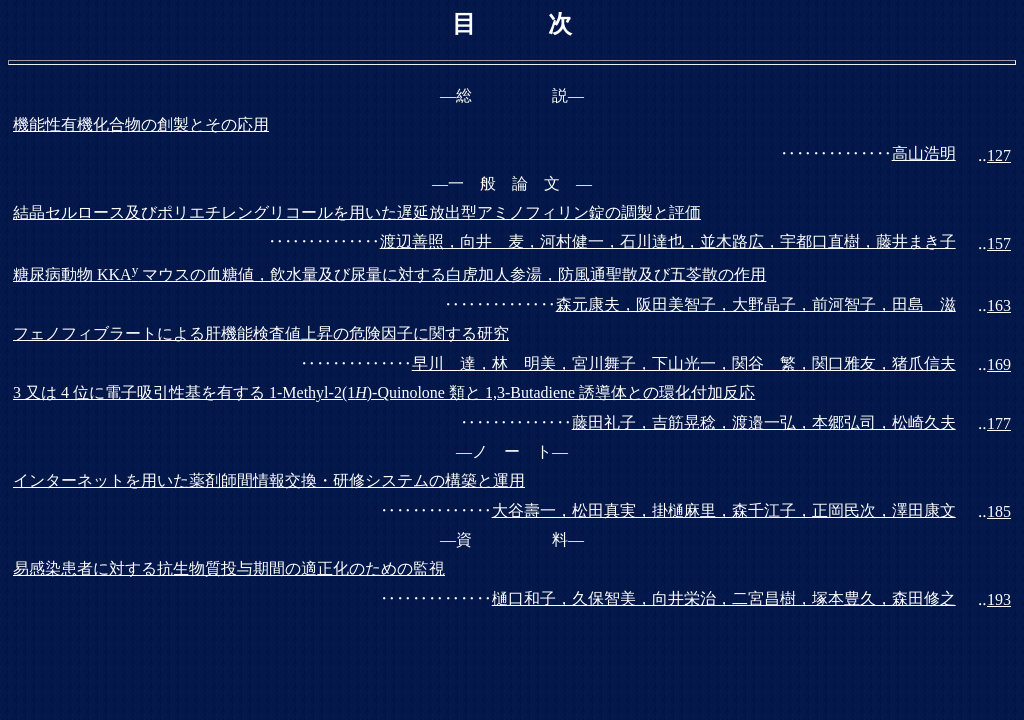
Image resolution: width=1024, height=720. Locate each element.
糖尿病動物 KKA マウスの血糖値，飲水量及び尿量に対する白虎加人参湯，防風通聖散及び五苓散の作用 (389, 274)
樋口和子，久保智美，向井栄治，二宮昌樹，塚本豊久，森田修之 (724, 598)
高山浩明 (924, 153)
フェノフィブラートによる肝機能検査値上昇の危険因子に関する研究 (261, 333)
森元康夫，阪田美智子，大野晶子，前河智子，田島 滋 (756, 304)
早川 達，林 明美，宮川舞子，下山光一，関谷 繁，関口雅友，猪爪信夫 (684, 363)
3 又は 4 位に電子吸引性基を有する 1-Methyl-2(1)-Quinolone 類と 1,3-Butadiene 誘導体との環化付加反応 (384, 392)
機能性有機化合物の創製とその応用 (141, 124)
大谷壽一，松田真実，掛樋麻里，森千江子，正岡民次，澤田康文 (724, 510)
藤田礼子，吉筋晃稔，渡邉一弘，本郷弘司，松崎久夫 (764, 422)
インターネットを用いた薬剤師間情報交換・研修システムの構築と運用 (269, 480)
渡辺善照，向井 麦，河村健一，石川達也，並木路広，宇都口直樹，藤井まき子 (668, 241)
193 (999, 599)
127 (999, 155)
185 (999, 511)
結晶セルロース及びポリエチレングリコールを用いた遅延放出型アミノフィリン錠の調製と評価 (357, 212)
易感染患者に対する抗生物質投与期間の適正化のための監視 (229, 568)
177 (999, 423)
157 (999, 243)
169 (999, 364)
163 (999, 305)
